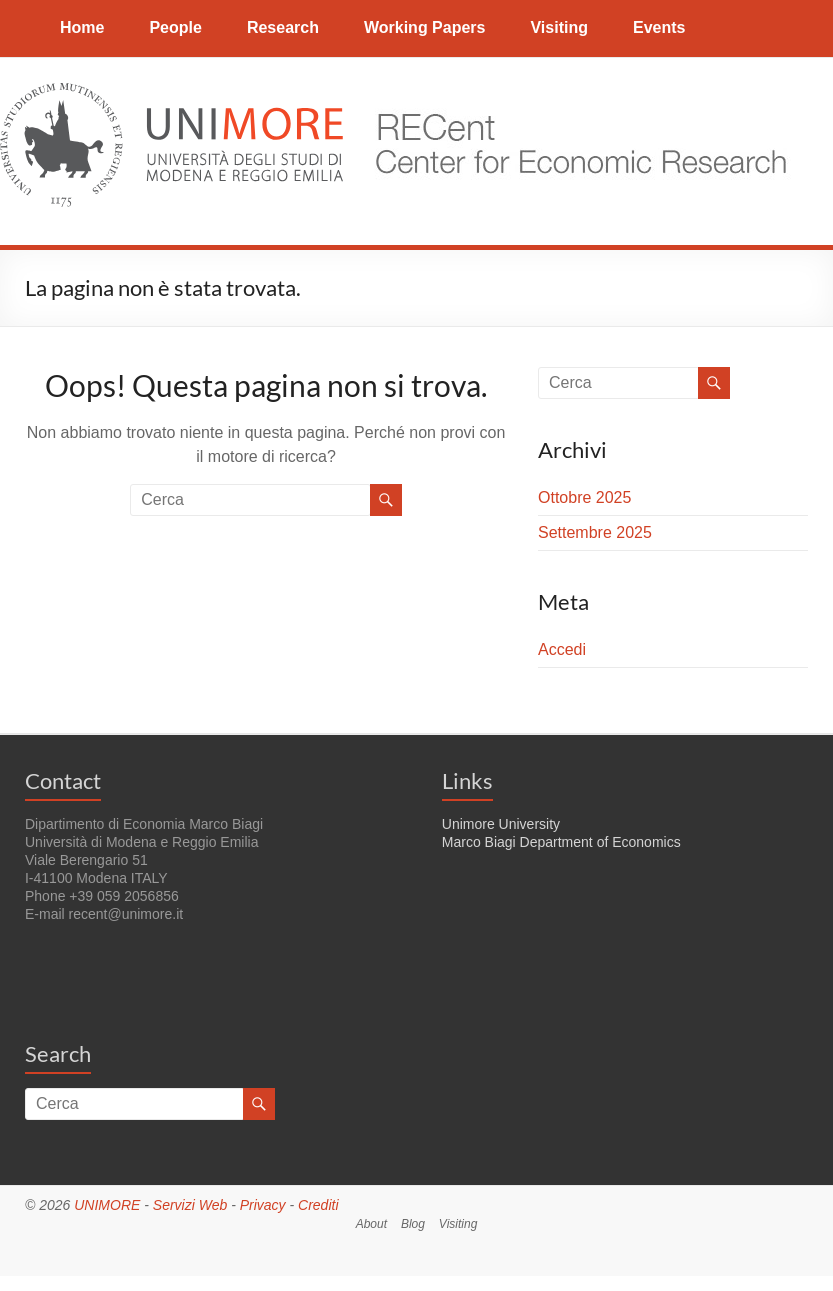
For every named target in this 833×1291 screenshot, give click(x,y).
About (371, 1224)
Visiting (559, 27)
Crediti (318, 1205)
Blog (413, 1224)
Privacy (263, 1205)
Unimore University (501, 824)
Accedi (562, 649)
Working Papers (425, 27)
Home (82, 27)
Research (283, 27)
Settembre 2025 (595, 532)
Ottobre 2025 (584, 497)
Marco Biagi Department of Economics (561, 842)
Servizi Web (190, 1205)
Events (659, 27)
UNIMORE (107, 1205)
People (175, 27)
